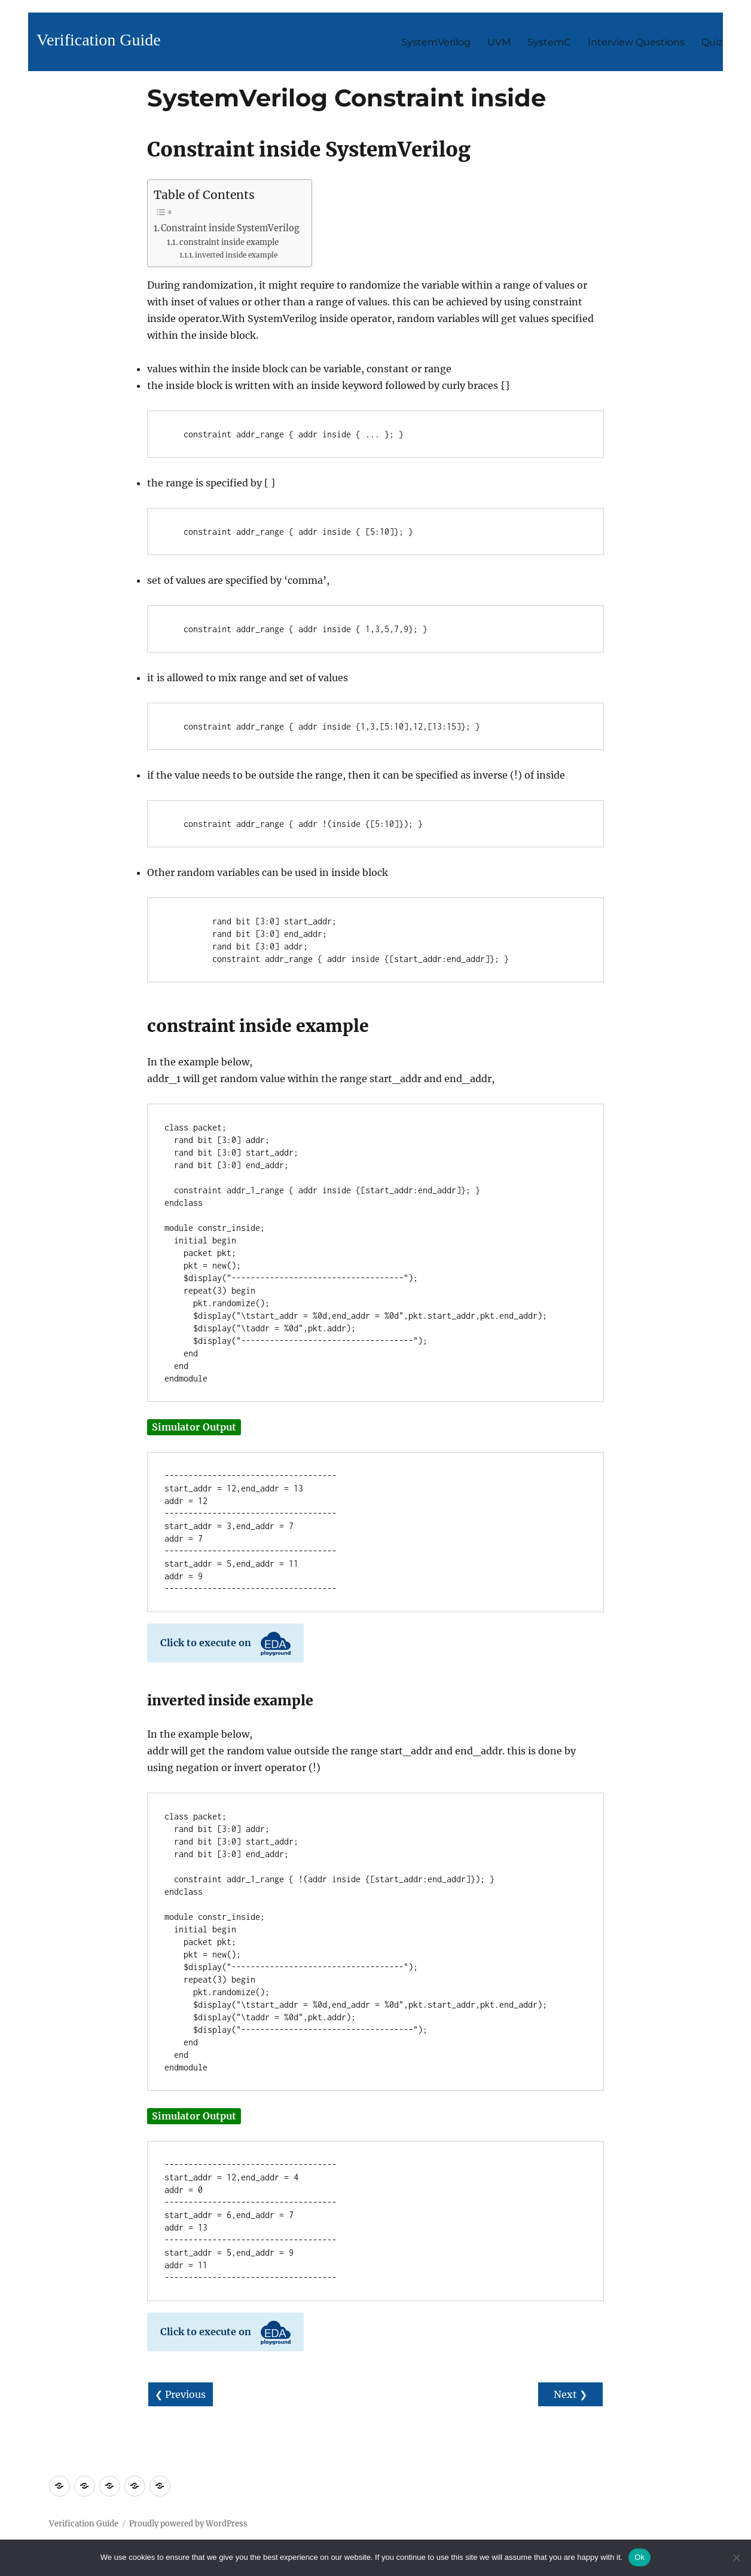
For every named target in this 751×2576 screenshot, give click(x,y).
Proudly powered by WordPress (188, 2524)
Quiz (712, 42)
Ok (639, 2557)
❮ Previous (180, 2394)
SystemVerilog (436, 42)
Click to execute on (225, 1644)
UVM (499, 42)
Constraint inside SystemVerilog (230, 228)
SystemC (549, 42)
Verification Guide (98, 39)
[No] (736, 2557)
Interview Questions (636, 42)
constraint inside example (229, 242)
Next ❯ (570, 2394)
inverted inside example (236, 254)
